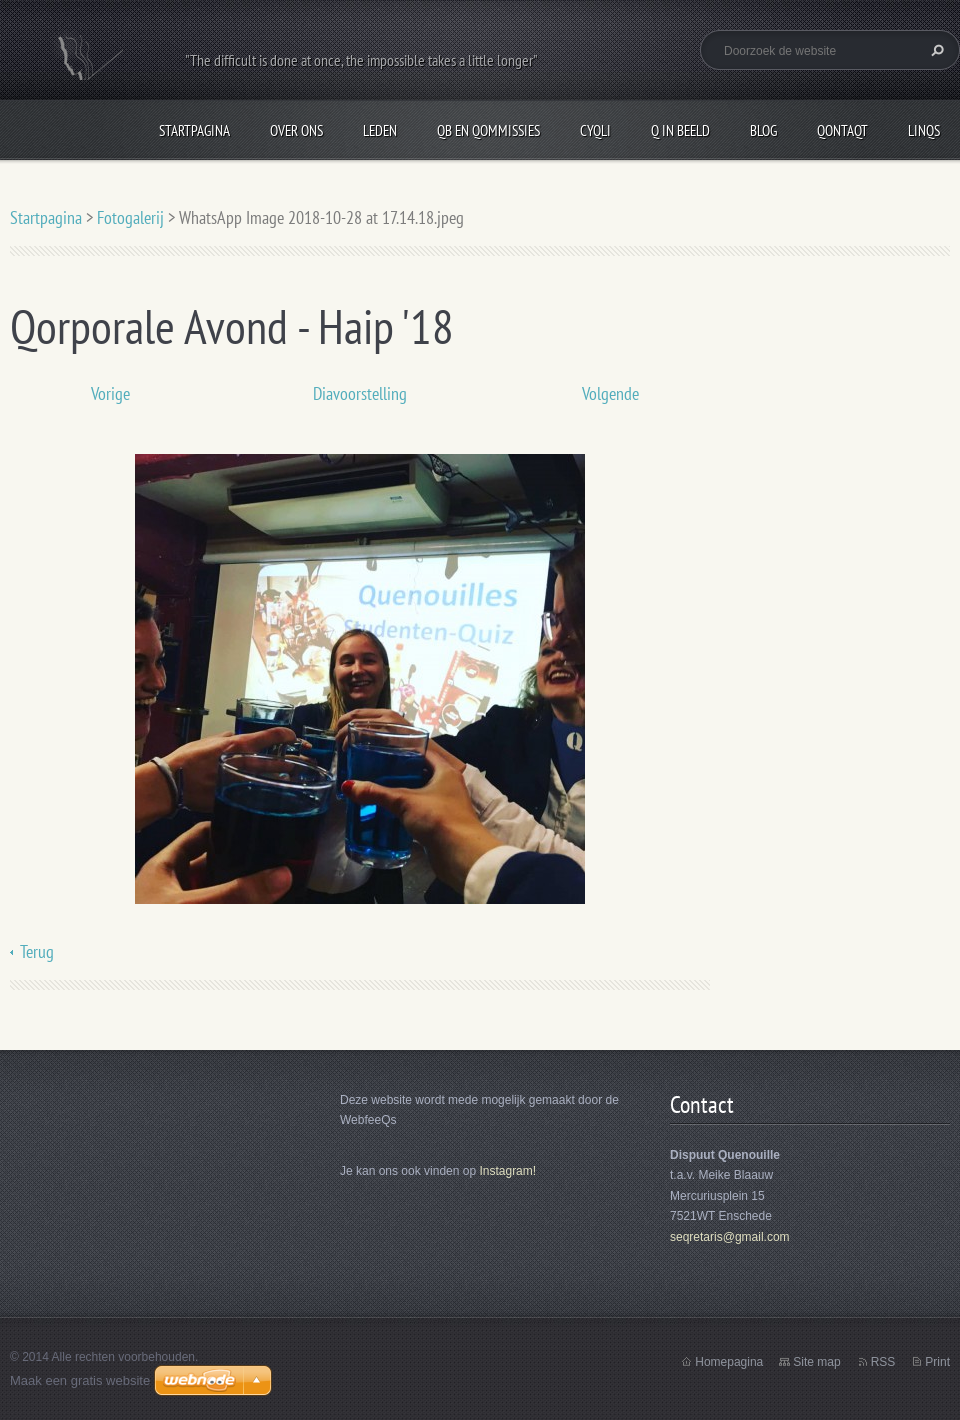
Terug (37, 951)
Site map (816, 1362)
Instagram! (507, 1171)
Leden (380, 130)
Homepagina (729, 1362)
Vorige (110, 393)
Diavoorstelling (360, 393)
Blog (763, 130)
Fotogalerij (130, 217)
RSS (883, 1362)
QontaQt (842, 130)
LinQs (924, 130)
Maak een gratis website (80, 1380)
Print (937, 1362)
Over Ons (296, 130)
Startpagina (194, 130)
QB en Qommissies (488, 130)
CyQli (595, 130)
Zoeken (935, 50)
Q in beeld (680, 130)
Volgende (610, 393)
